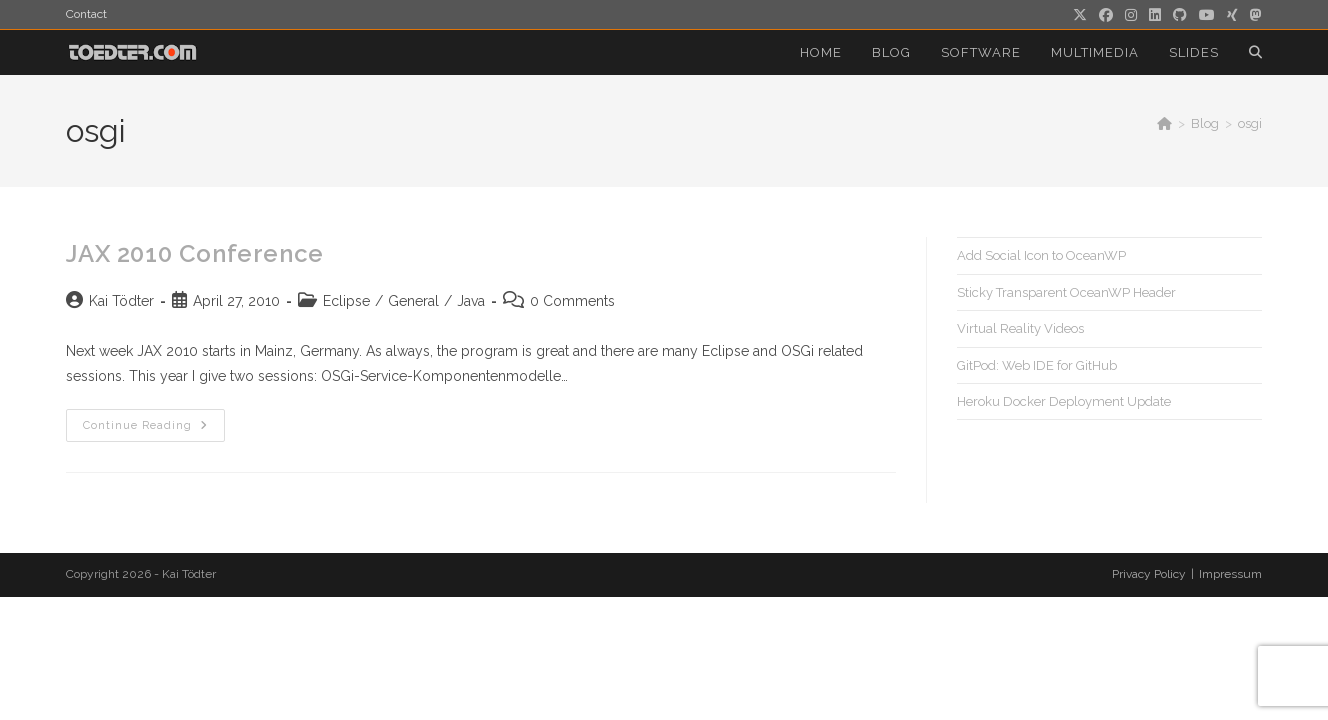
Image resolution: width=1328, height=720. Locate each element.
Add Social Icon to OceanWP (1041, 255)
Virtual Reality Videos (1020, 328)
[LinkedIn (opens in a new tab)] (1155, 15)
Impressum (1230, 574)
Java (471, 301)
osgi (1250, 123)
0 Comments (572, 301)
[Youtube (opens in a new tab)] (1207, 15)
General (413, 301)
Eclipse (346, 301)
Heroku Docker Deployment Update (1064, 401)
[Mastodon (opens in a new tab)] (1253, 15)
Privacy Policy (1149, 574)
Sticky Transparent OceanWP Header (1066, 292)
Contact (86, 14)
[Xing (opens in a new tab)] (1232, 15)
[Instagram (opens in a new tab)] (1131, 15)
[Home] (1164, 123)
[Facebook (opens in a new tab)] (1106, 15)
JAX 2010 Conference (194, 253)
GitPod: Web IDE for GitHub (1037, 365)
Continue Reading (154, 430)
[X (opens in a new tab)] (1080, 15)
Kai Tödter (121, 301)
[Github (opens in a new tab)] (1180, 15)
